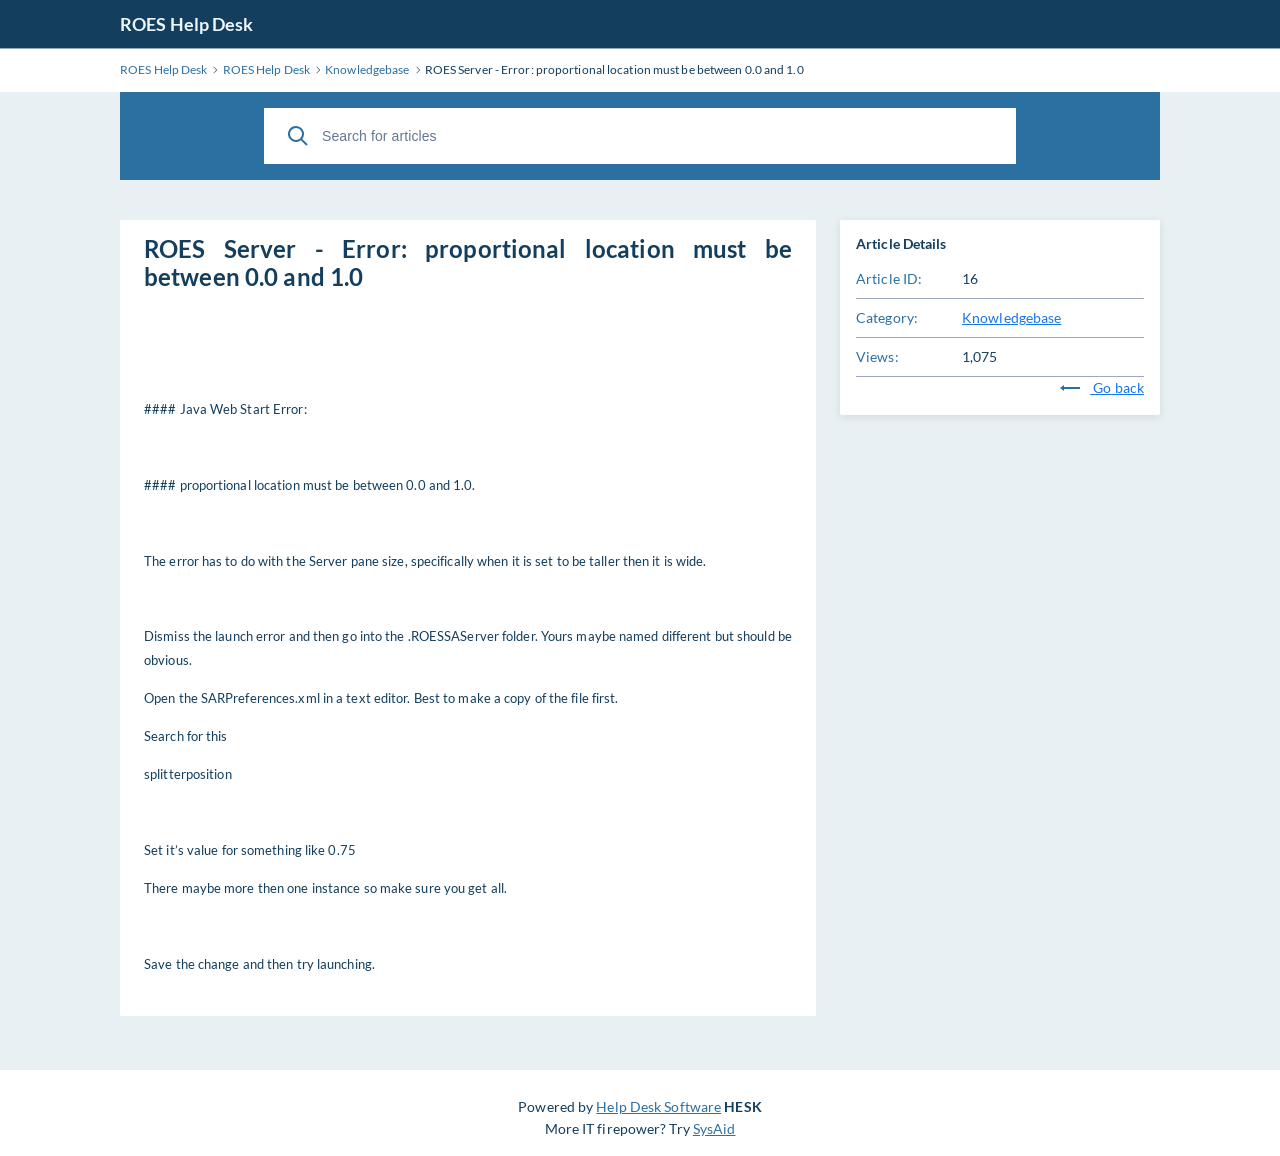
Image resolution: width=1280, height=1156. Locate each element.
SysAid (714, 1128)
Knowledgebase (1011, 317)
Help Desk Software (658, 1106)
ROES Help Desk (186, 24)
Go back (1102, 387)
